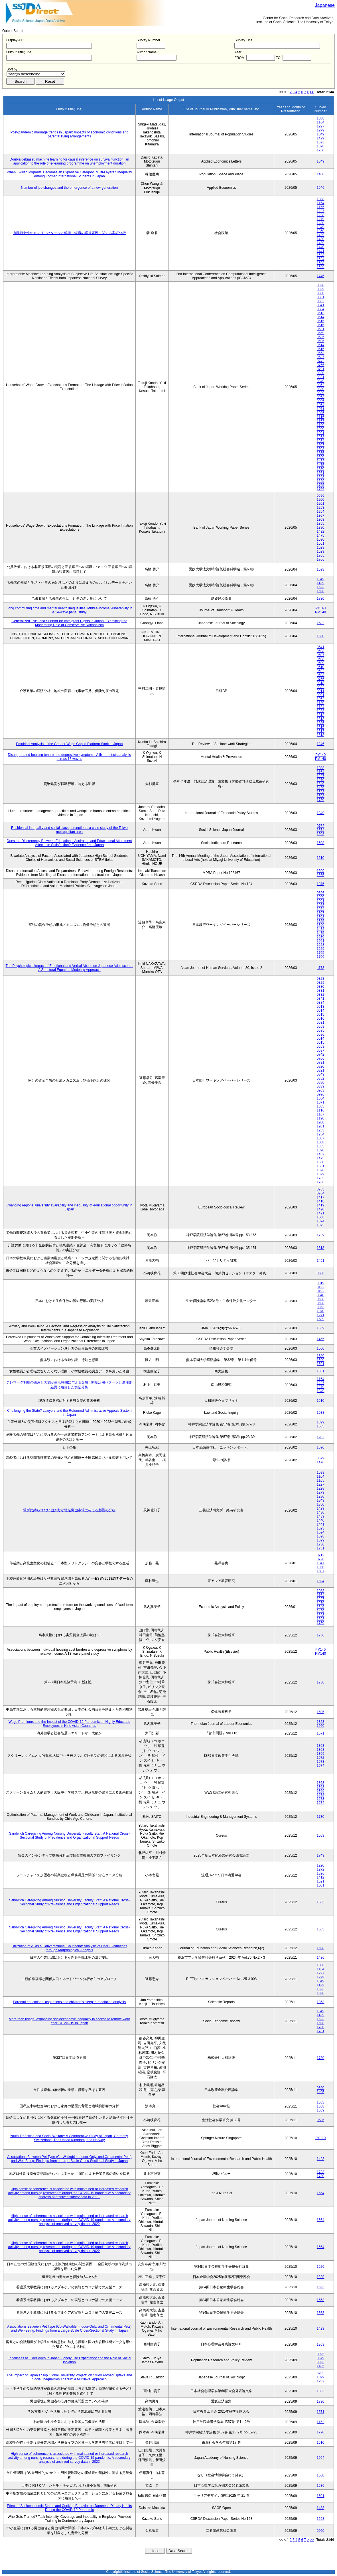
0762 (320, 826)
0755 (320, 679)
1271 (320, 1315)
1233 (320, 711)
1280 (320, 223)
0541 (320, 647)
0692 (320, 671)
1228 (320, 215)
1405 (320, 2092)
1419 (320, 1205)
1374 (320, 830)
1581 (320, 1371)
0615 (320, 349)
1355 (320, 453)
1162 (320, 2422)
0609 (320, 663)
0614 (320, 345)
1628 (320, 477)
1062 (320, 699)
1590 (320, 1447)
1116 (320, 417)
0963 (320, 397)
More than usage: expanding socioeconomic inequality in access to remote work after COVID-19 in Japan (69, 2021)
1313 (320, 719)
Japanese (325, 5)
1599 (320, 267)
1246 (320, 744)
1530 (320, 469)
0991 (320, 695)
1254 (320, 441)
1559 (320, 1328)
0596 (320, 341)
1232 (320, 2381)
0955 (320, 2373)
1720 (320, 2432)
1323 (320, 1722)
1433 (320, 2508)
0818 (320, 683)
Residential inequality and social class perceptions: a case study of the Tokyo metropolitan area (69, 830)
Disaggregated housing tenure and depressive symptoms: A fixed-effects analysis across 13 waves (69, 757)
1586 (320, 2486)
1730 (320, 150)
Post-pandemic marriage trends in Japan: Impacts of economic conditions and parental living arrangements (70, 134)
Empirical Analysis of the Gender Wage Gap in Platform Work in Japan (69, 744)
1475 (320, 465)
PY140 (320, 608)
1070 (320, 1311)
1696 (320, 1712)
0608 (320, 659)
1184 (320, 707)
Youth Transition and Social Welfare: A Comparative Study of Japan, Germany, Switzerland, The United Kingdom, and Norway (69, 2138)
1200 (320, 429)
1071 (320, 409)
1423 (320, 2159)
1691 (320, 1364)
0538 (320, 1299)
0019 (320, 1283)
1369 (320, 1754)
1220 (320, 1865)
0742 (320, 361)
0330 (320, 293)
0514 (320, 317)
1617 (320, 731)
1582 (320, 623)
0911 (320, 691)
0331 (320, 297)
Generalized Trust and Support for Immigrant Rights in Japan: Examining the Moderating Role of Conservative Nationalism (69, 623)
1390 (320, 457)
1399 (320, 871)
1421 (320, 1213)
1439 (320, 243)
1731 (320, 1548)
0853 (320, 1307)
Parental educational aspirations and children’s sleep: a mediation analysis (69, 2002)
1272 (320, 1869)
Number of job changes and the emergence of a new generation (69, 188)
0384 (320, 309)
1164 (320, 122)
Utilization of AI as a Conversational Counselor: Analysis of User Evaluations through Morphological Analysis (69, 1948)
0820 (320, 373)
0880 (320, 389)
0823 (320, 2362)
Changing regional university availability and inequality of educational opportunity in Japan (69, 1207)
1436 (320, 1958)
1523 (320, 142)
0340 (320, 1295)
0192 (320, 1291)
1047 (320, 1563)
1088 (320, 118)
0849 (320, 381)
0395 (320, 2354)
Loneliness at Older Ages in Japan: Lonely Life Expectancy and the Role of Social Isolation (69, 2360)
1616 (320, 727)
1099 (320, 2377)
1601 (320, 1885)
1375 (320, 884)
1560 (320, 636)
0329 (320, 289)
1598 (320, 146)
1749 (320, 1855)
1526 (320, 2267)
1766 (320, 489)
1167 (320, 421)
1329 (320, 2277)
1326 (320, 1873)
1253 (320, 437)
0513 (320, 313)
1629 (320, 481)
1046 (320, 188)
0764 (320, 1193)
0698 (320, 1303)
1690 (320, 1360)
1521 (320, 1881)
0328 (320, 285)
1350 (320, 231)
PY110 (320, 2138)
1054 (320, 405)
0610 (320, 667)
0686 (320, 1273)
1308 (320, 449)
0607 (320, 655)
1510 (320, 858)
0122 (320, 1287)
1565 (320, 875)
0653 (320, 353)
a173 (320, 968)
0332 (320, 301)
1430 (320, 239)
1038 (320, 1413)
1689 (320, 1356)
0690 (320, 2088)
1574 (320, 1766)
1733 (320, 2172)
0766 (320, 365)
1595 (320, 1225)
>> (312, 92)
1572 (320, 1758)
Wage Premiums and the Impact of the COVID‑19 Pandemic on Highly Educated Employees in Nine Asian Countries (69, 1724)
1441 (320, 251)
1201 (320, 433)
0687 (320, 357)
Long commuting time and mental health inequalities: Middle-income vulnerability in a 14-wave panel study (69, 610)
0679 (320, 1458)
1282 (320, 1437)
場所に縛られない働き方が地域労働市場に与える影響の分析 (69, 1510)
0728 (320, 1559)
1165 (320, 207)
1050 (320, 1567)
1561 (320, 473)
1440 (320, 247)
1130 (320, 703)
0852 (320, 385)
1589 (320, 1319)
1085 (320, 413)
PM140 (320, 612)
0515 (320, 321)
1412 (320, 1877)
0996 (320, 401)
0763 (320, 1189)
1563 (320, 1835)
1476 (320, 1462)
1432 (320, 461)
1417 (320, 1197)
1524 (320, 259)
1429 (320, 138)
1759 (320, 1235)
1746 (320, 276)
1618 (320, 735)
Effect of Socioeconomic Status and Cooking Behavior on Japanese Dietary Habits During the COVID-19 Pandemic (69, 2508)
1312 (320, 715)
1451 (320, 1261)
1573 (320, 1762)
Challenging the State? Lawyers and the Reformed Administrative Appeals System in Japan (69, 1413)
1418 (320, 1201)
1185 (320, 2366)
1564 (320, 2193)
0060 (320, 2531)
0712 (320, 1555)
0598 (320, 651)
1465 (320, 1339)
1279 (320, 130)
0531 (320, 329)
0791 (320, 369)
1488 (320, 174)
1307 (320, 445)
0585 (320, 337)
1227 (320, 126)
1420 (320, 1209)
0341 (320, 305)
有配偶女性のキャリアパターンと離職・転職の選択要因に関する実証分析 (69, 233)
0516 (320, 325)
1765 (320, 485)
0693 (320, 675)
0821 (320, 377)
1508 (320, 834)
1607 (320, 1571)
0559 (320, 333)
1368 (320, 1750)
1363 (320, 1746)
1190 (320, 425)
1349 (320, 134)
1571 (320, 1733)
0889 (320, 393)
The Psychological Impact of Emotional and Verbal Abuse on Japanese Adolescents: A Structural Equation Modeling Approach (69, 968)
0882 (320, 687)
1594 (320, 1221)
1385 (320, 723)
